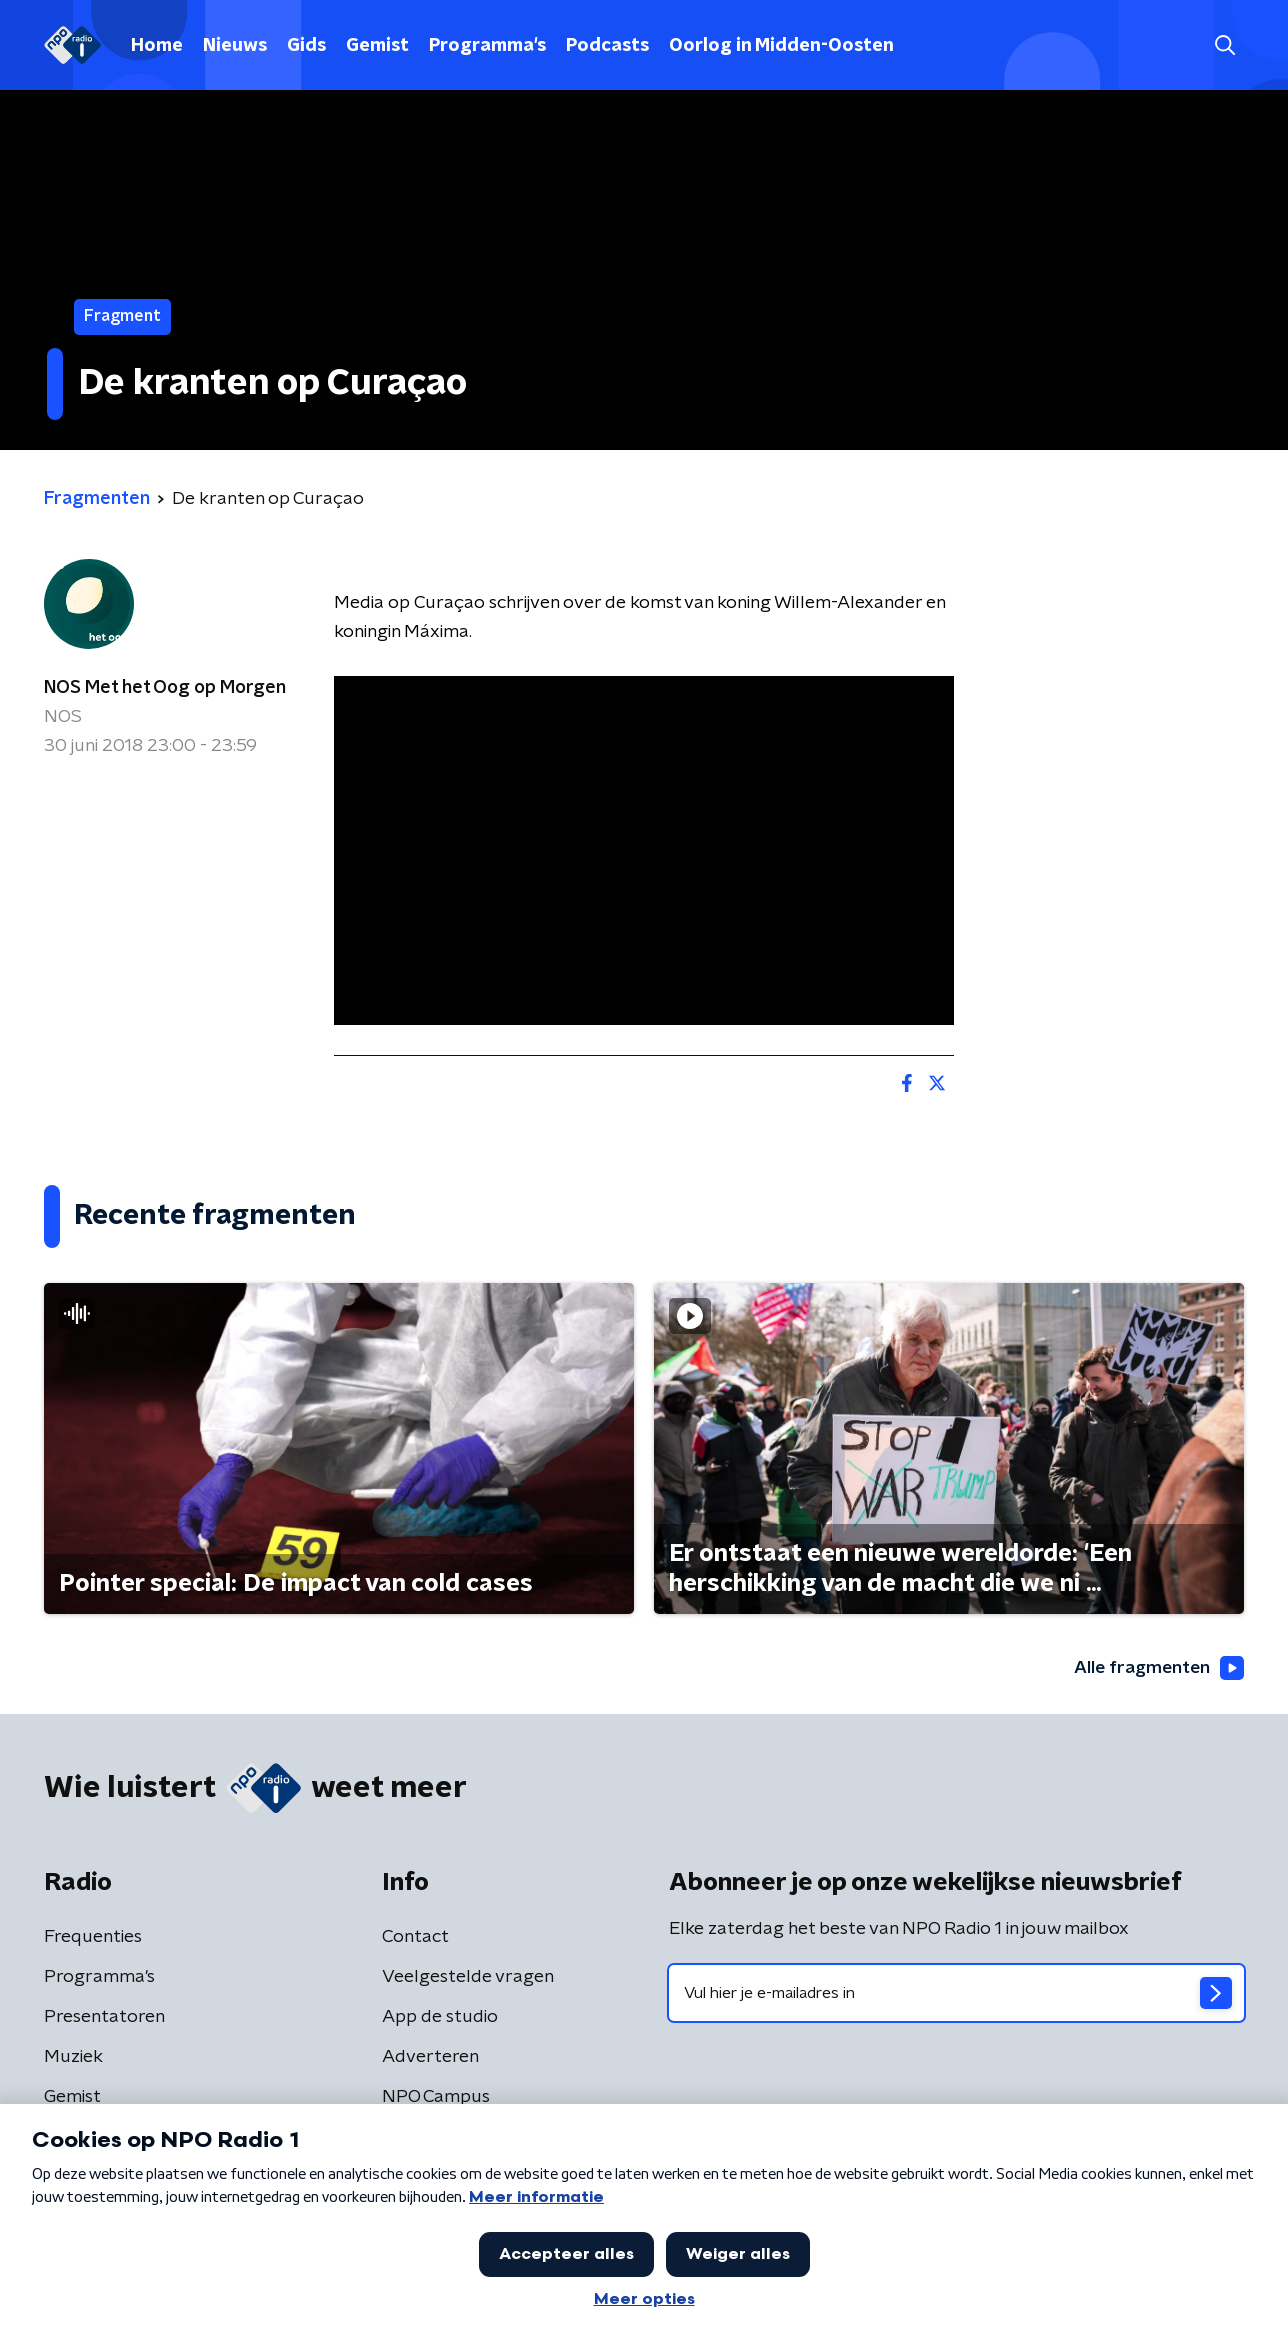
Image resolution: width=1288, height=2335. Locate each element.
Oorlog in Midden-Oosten (781, 46)
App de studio (440, 2017)
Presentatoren (104, 2017)
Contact (415, 1937)
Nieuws (235, 46)
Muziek (73, 2057)
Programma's (487, 46)
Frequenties (93, 1937)
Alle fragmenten (1157, 1669)
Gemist (377, 46)
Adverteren (430, 2057)
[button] (1224, 45)
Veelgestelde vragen (468, 1977)
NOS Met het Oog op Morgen (165, 688)
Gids (306, 46)
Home (157, 46)
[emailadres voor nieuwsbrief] (956, 1993)
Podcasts (607, 46)
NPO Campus (436, 2097)
